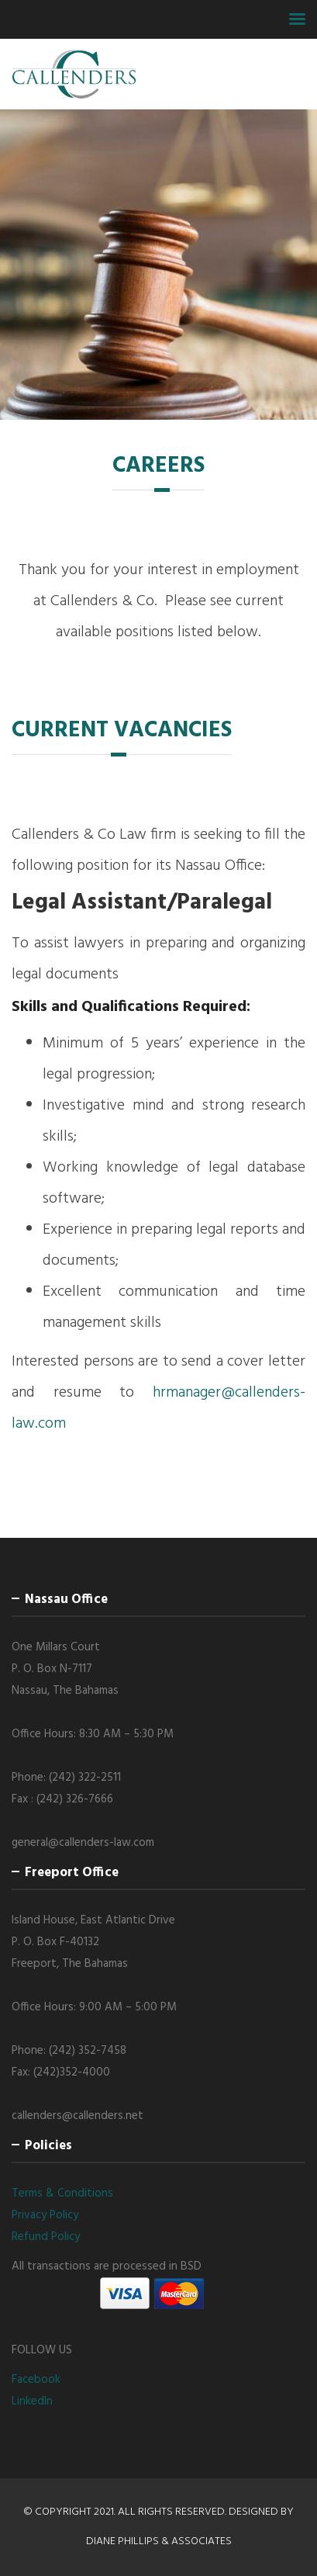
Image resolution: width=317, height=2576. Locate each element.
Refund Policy (46, 2237)
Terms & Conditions (62, 2193)
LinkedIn (32, 2401)
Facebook (36, 2379)
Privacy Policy (45, 2215)
